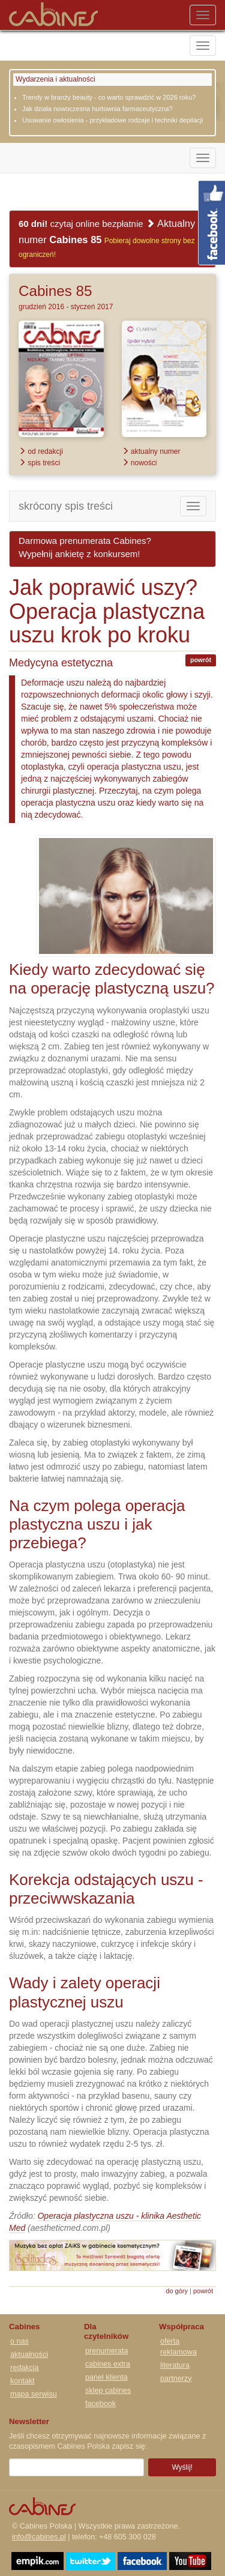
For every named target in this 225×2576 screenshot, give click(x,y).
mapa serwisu (33, 2394)
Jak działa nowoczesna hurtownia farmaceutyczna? (97, 108)
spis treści (39, 463)
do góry (177, 2290)
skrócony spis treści (66, 506)
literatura (175, 2365)
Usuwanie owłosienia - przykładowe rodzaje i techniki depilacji (112, 120)
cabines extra (107, 2364)
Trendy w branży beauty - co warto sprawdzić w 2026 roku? (109, 97)
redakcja (24, 2367)
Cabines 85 (55, 291)
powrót (200, 659)
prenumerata (106, 2351)
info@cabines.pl (39, 2537)
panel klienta (106, 2377)
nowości (139, 463)
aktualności (29, 2354)
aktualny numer (151, 451)
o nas (19, 2341)
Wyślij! (182, 2467)
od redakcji (41, 451)
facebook (100, 2404)
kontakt (22, 2381)
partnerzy (176, 2378)
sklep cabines (108, 2390)
